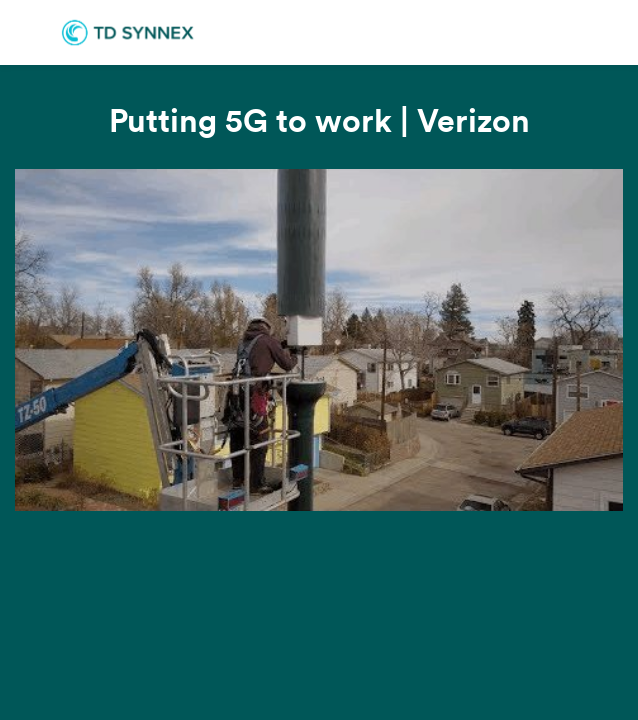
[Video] (319, 340)
